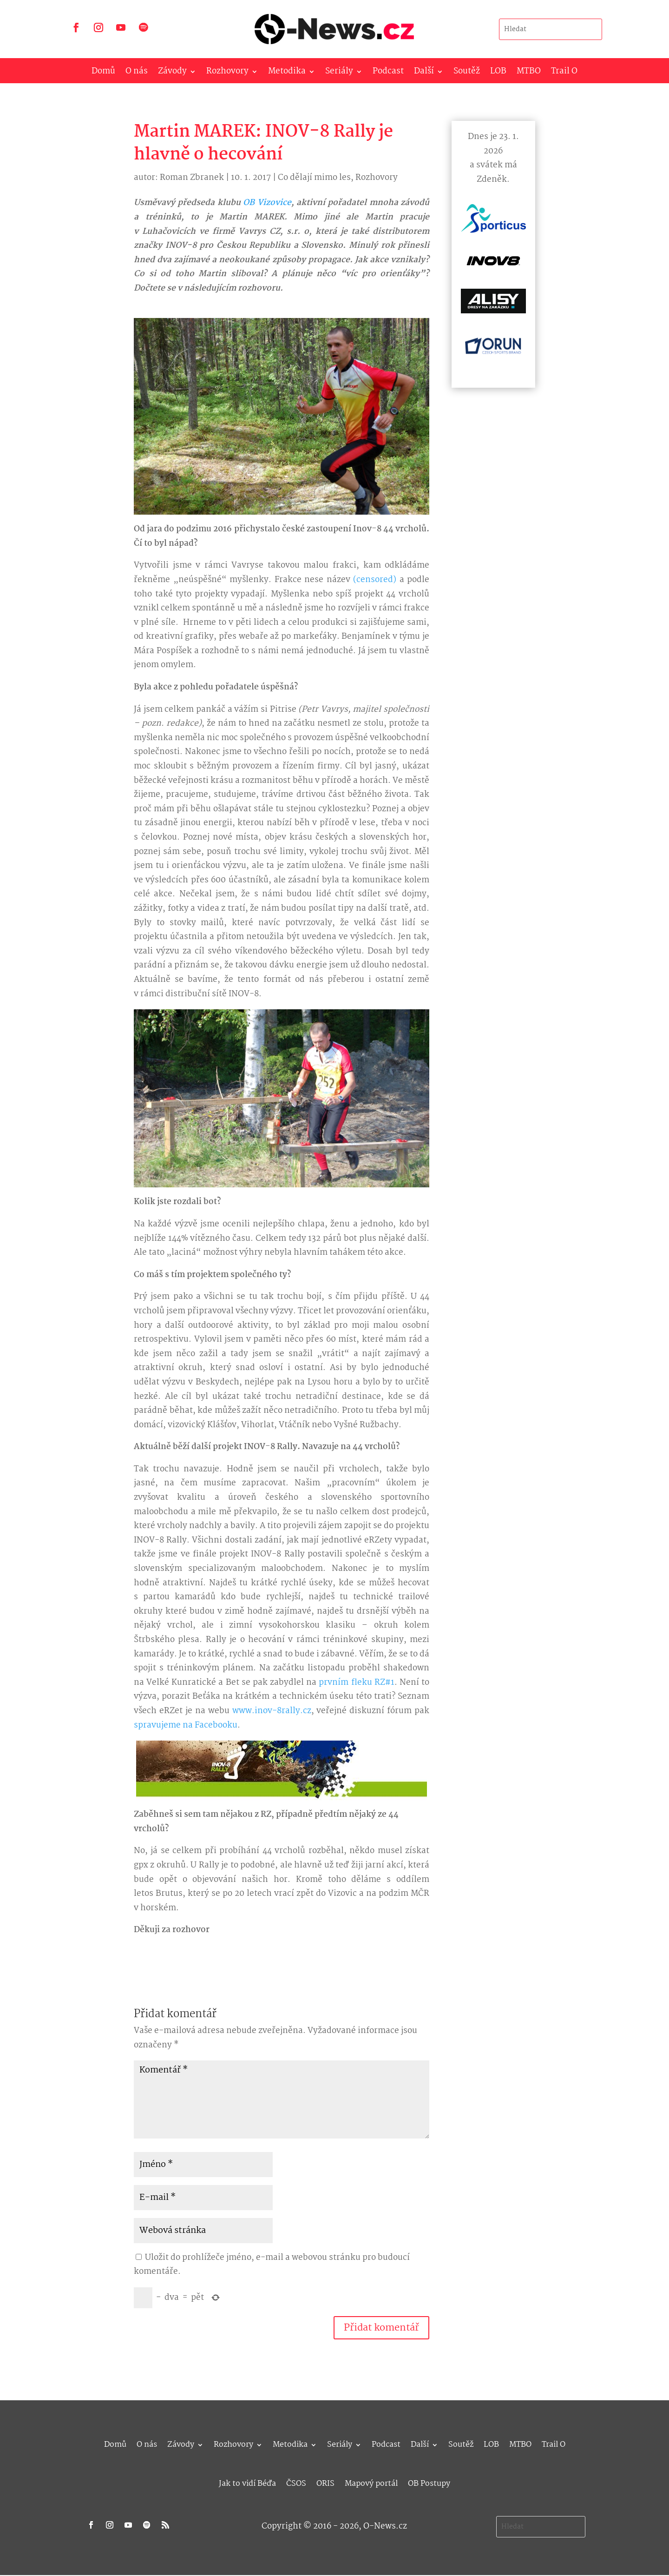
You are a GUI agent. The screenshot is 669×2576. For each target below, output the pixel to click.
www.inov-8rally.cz (271, 1711)
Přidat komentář (381, 2328)
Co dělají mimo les (314, 178)
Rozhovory (227, 73)
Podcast (388, 73)
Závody (172, 73)
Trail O (564, 73)
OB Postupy (429, 2482)
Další (424, 73)
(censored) (374, 580)
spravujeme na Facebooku (185, 1725)
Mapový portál (371, 2482)
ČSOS (296, 2482)
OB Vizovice (267, 203)
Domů (103, 73)
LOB (498, 73)
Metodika (287, 73)
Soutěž (466, 73)
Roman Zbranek (192, 178)
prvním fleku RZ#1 (356, 1682)
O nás (136, 73)
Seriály (339, 73)
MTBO (529, 73)
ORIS (325, 2482)
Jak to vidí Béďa (247, 2482)
